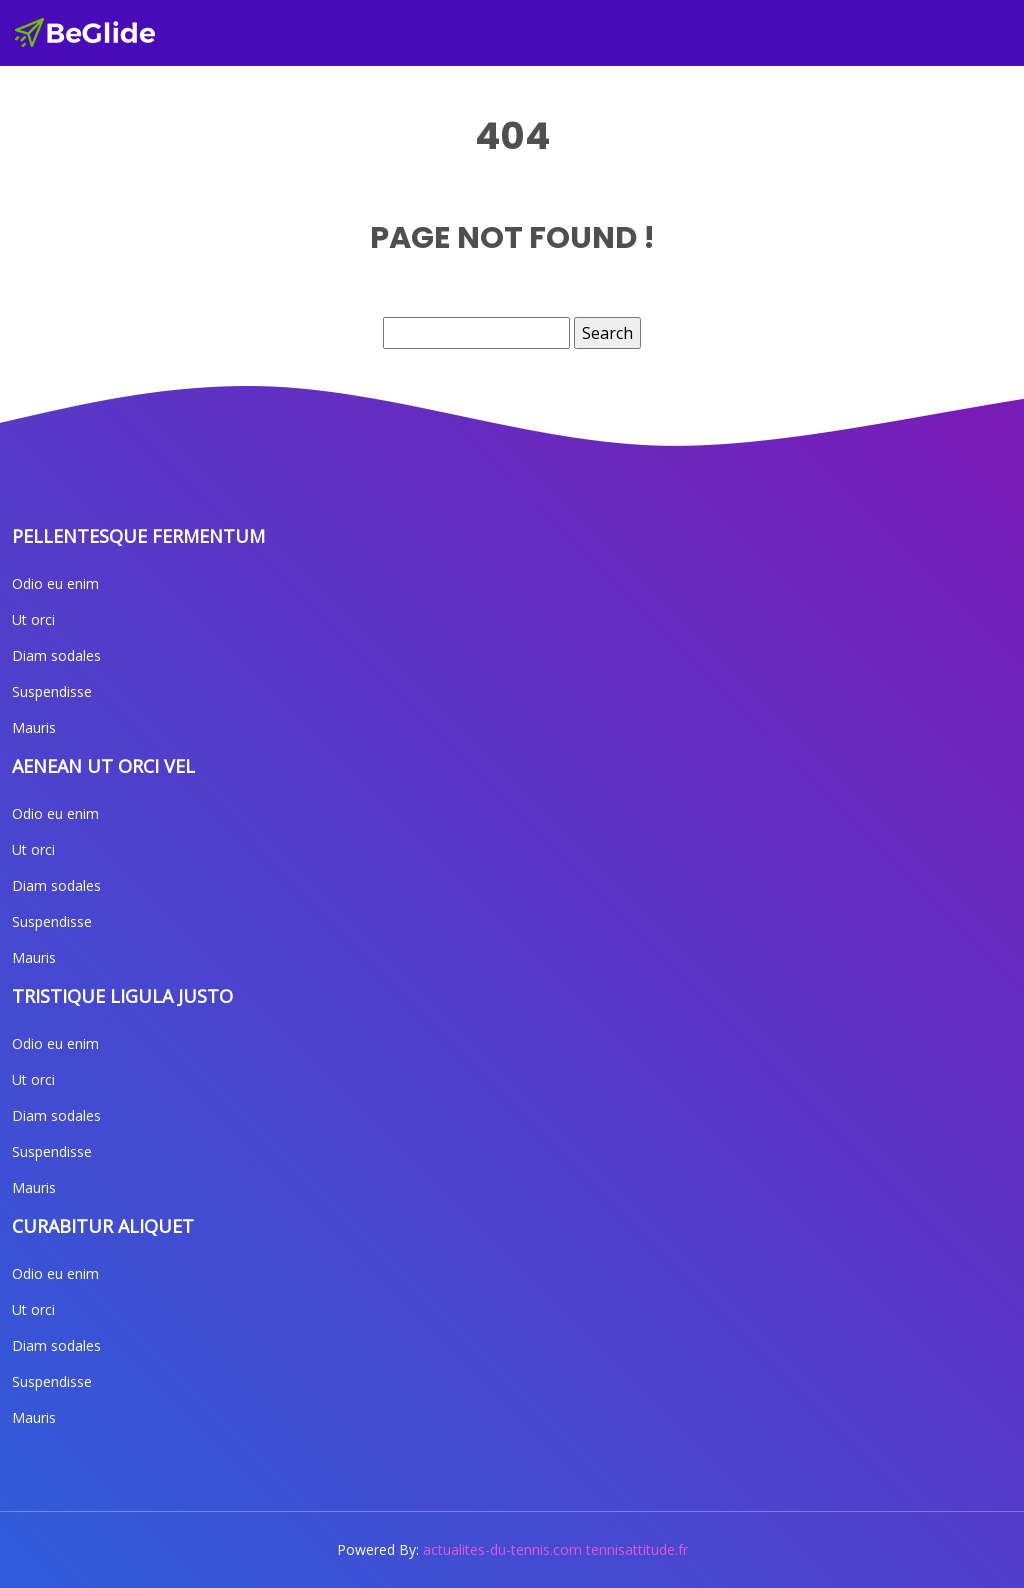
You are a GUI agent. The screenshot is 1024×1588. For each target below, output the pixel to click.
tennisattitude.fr (637, 1549)
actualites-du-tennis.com (502, 1549)
